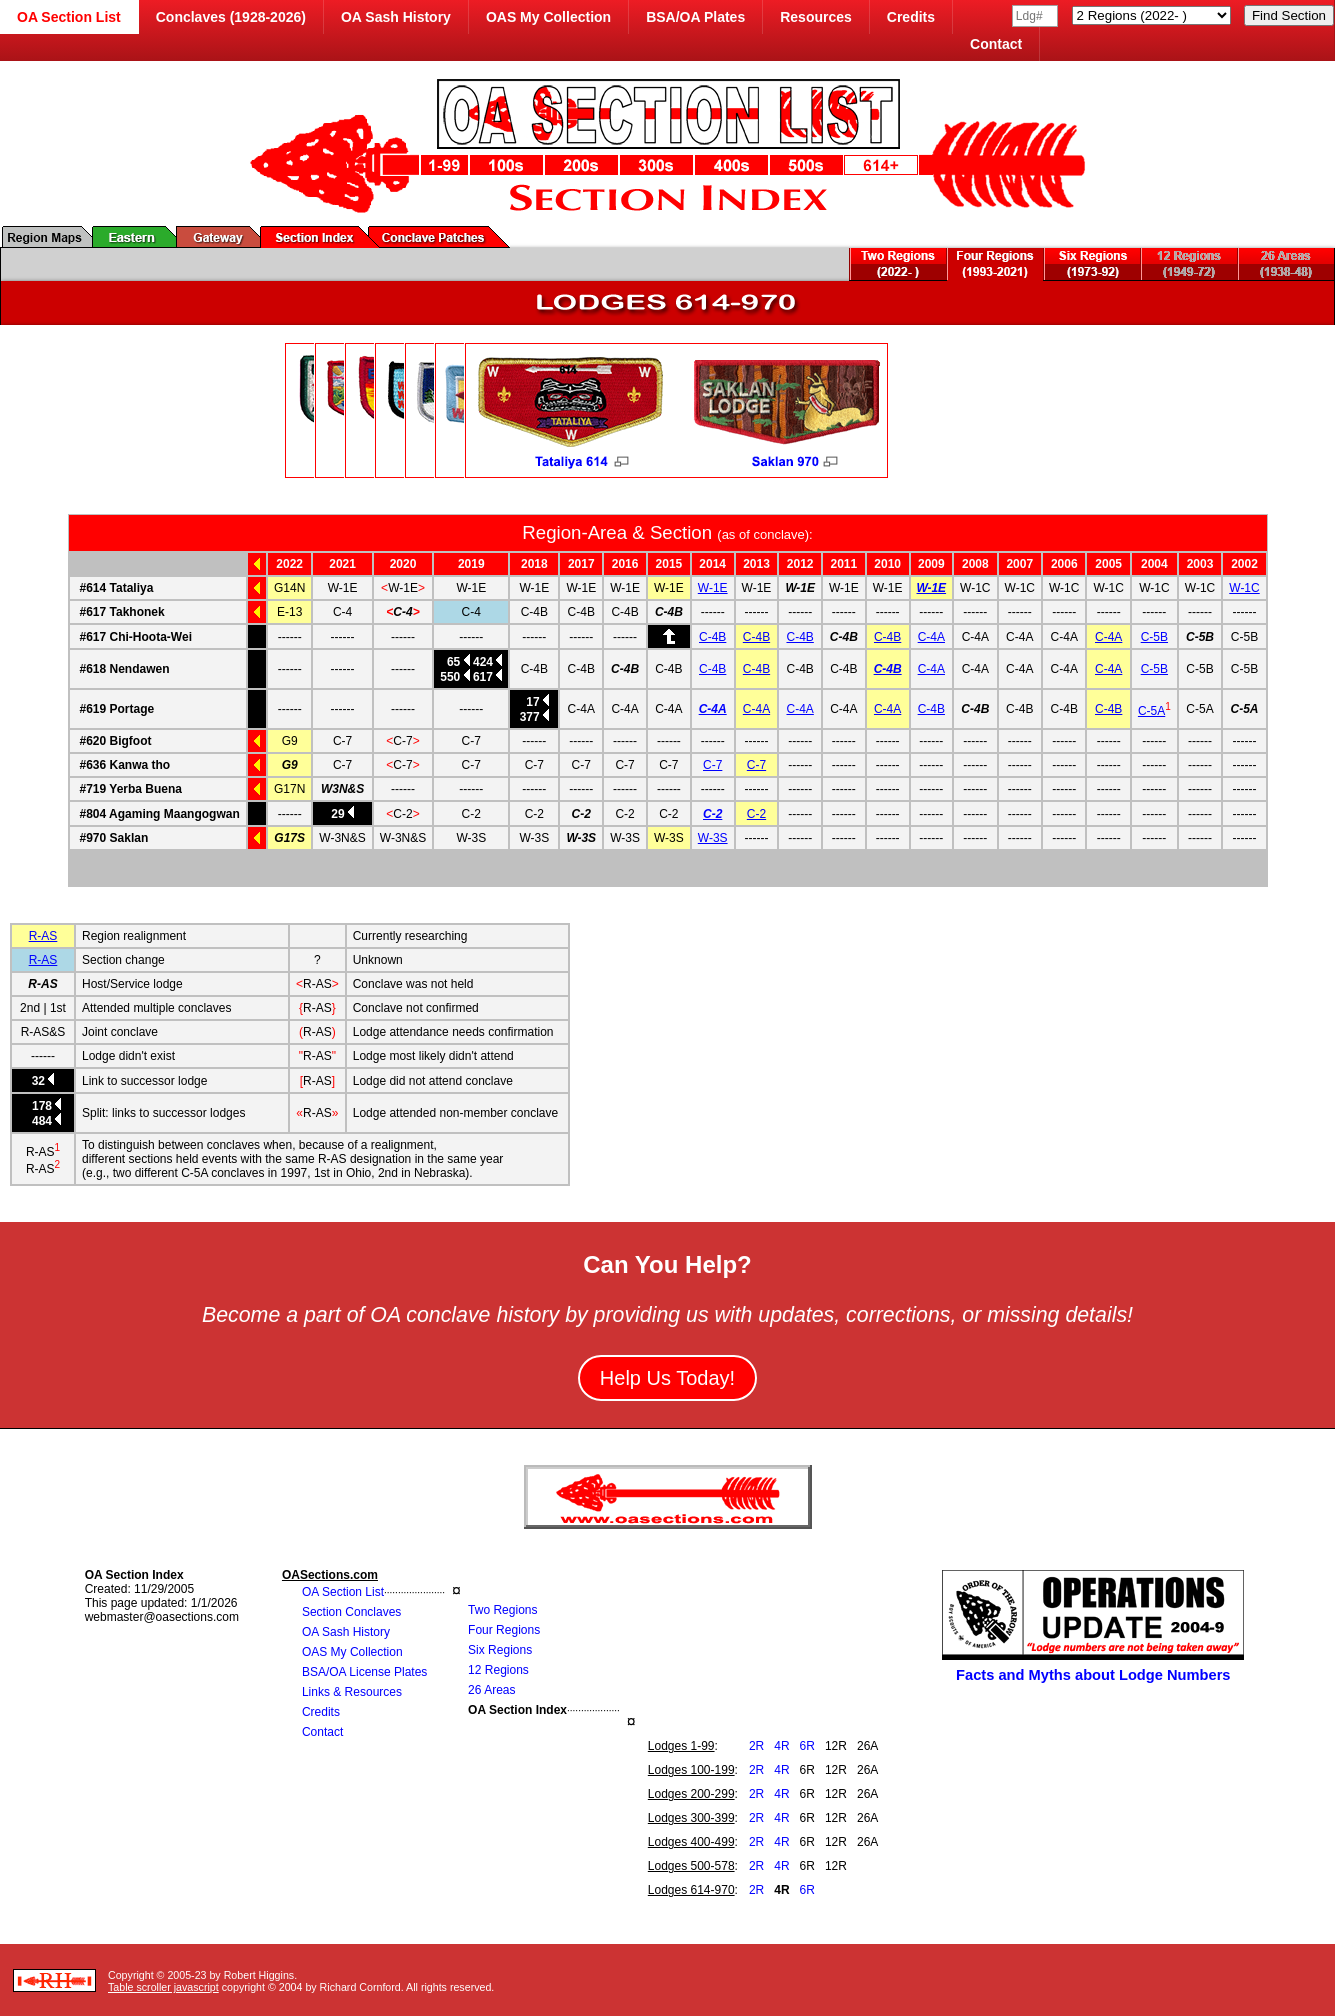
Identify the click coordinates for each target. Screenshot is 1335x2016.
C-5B (1154, 637)
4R (781, 1746)
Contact (996, 44)
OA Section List (343, 1592)
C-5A (1151, 711)
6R (807, 1746)
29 (342, 814)
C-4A (931, 637)
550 (454, 677)
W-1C (1244, 588)
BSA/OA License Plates (364, 1672)
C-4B (712, 637)
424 (486, 662)
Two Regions (502, 1610)
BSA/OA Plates (695, 17)
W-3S (713, 838)
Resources (816, 17)
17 (532, 702)
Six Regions (500, 1650)
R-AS (43, 936)
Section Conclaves (351, 1612)
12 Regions (498, 1670)
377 (530, 717)
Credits (911, 17)
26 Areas (491, 1690)
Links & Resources (352, 1692)
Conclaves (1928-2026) (231, 17)
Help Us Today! (667, 1378)
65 (454, 662)
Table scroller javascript (163, 1987)
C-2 (712, 814)
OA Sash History (396, 17)
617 (486, 677)
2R (756, 1746)
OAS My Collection (548, 17)
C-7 (712, 765)
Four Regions (504, 1630)
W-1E (713, 588)
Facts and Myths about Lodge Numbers (1093, 1675)
